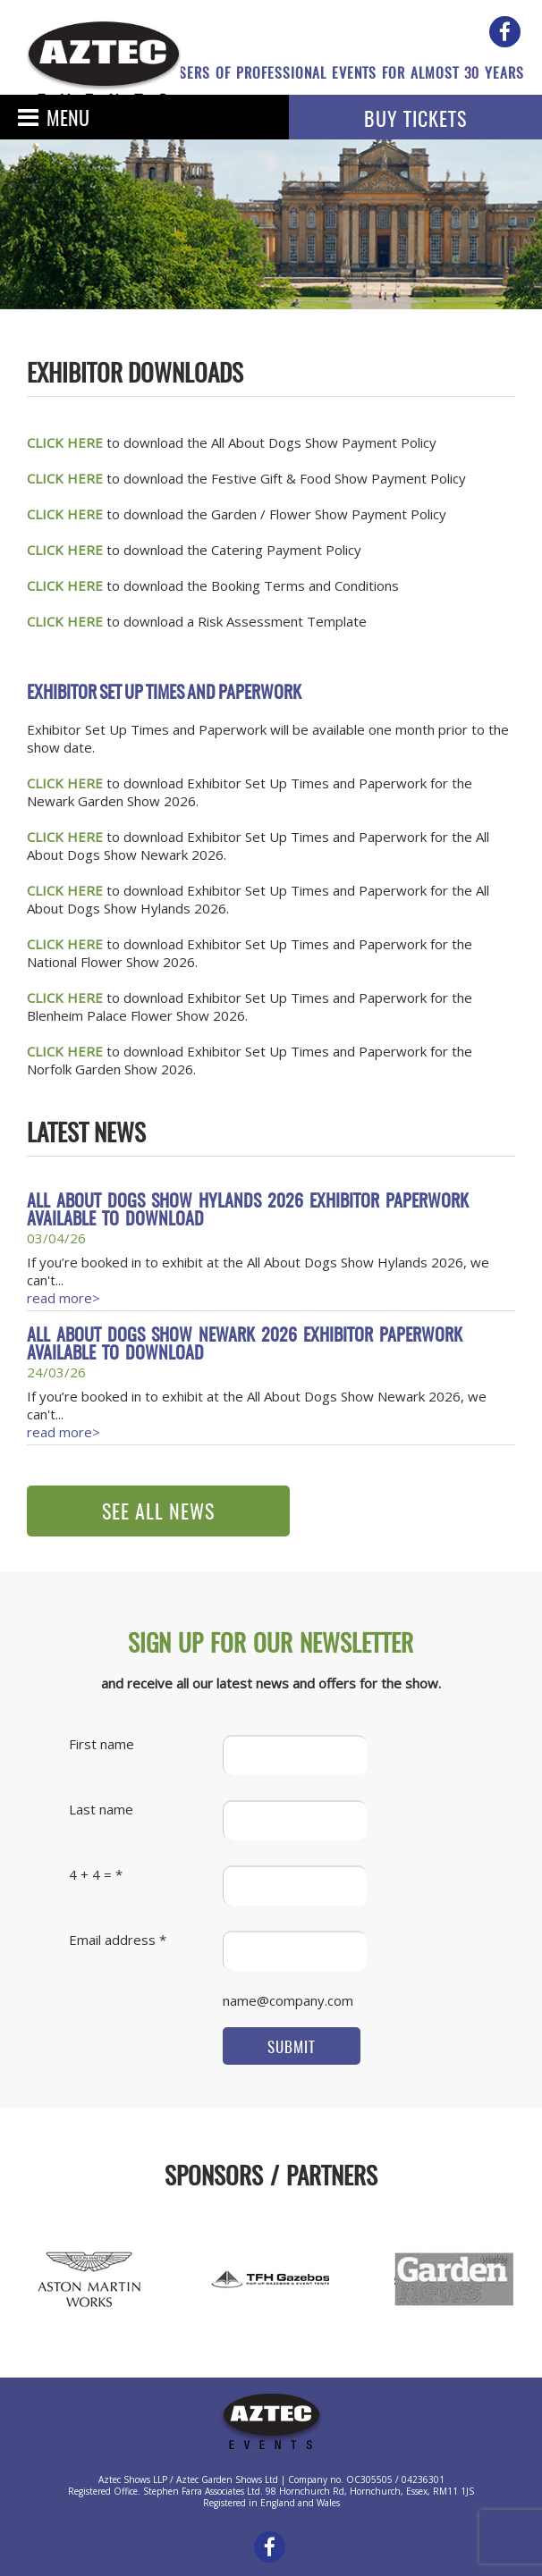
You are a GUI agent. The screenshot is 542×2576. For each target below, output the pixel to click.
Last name (101, 1809)
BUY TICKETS (415, 120)
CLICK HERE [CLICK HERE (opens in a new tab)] (65, 442)
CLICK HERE (65, 514)
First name (101, 1744)
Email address (112, 1940)
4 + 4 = (90, 1874)
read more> (63, 1298)
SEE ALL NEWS (158, 1513)
